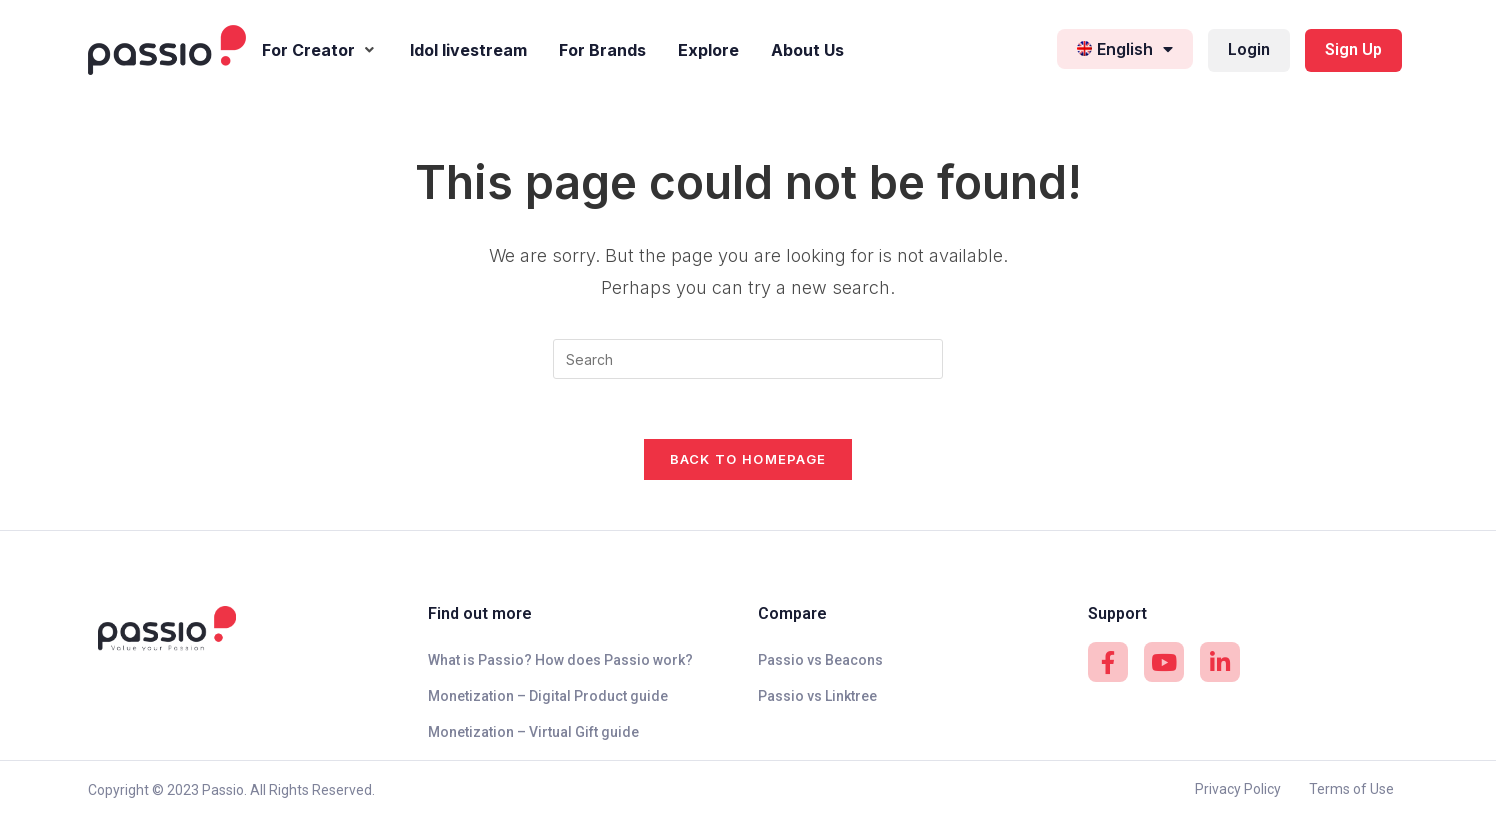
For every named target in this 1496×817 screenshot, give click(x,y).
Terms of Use (1351, 789)
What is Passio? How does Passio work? (560, 660)
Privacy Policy (1238, 789)
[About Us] (807, 50)
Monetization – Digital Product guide (548, 696)
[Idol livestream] (468, 50)
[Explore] (708, 50)
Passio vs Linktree (817, 696)
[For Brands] (602, 50)
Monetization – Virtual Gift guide (533, 732)
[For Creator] (320, 50)
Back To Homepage (748, 459)
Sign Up (1353, 49)
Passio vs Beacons (820, 660)
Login (1249, 49)
